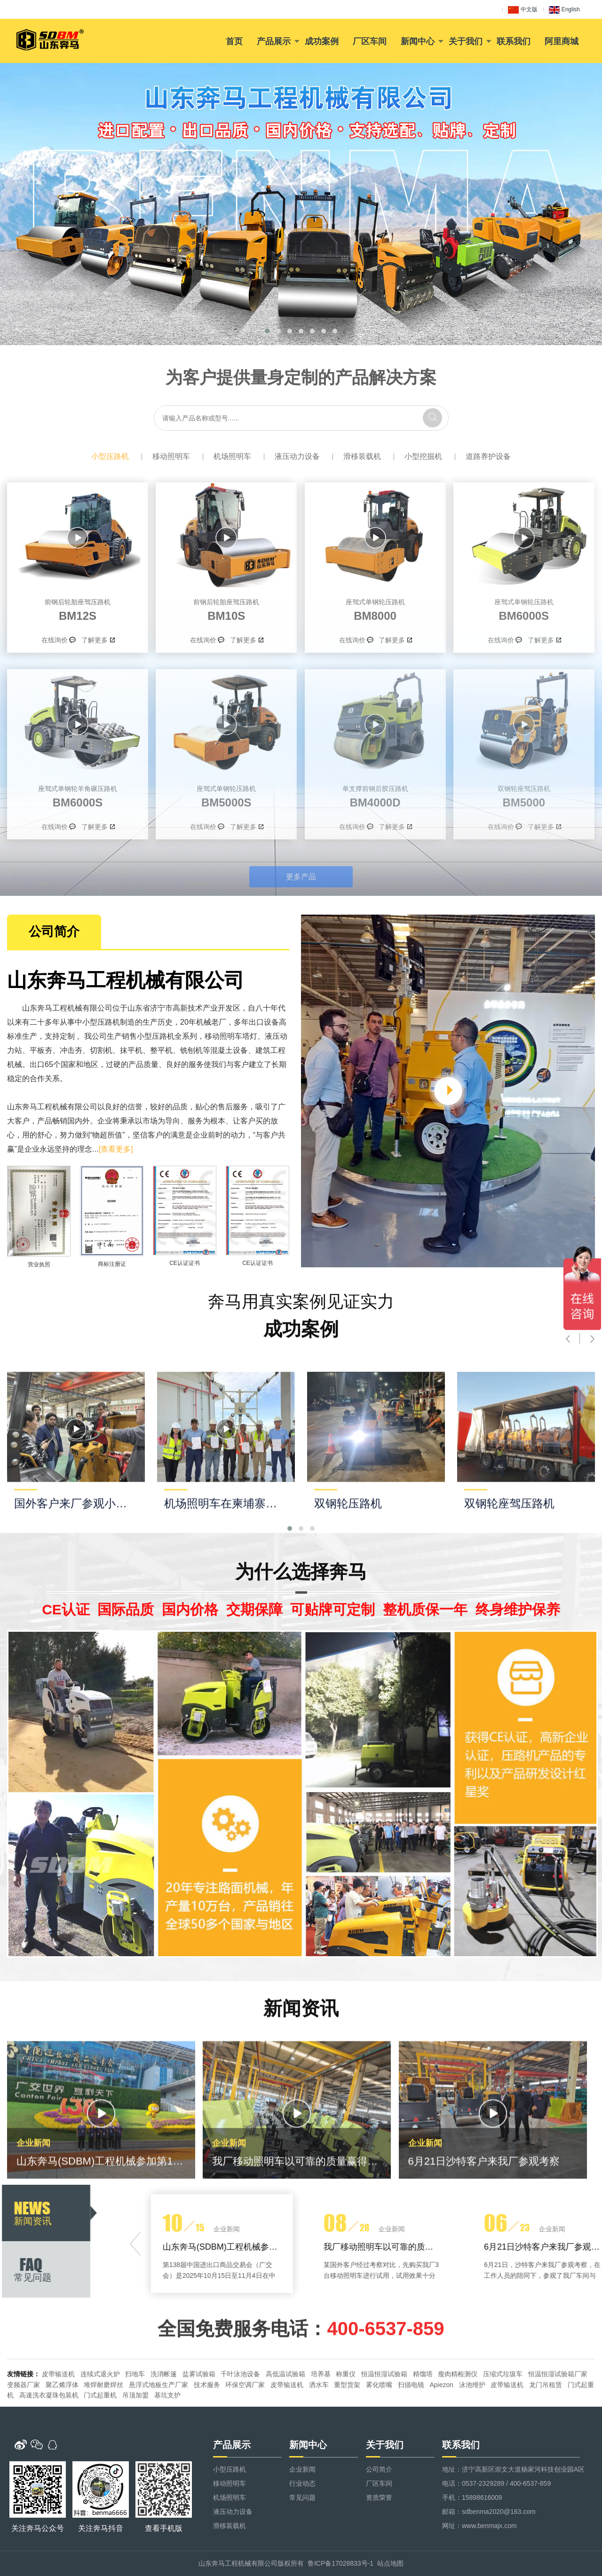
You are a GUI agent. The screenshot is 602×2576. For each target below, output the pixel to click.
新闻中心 (418, 41)
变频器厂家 (23, 2427)
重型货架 (347, 2427)
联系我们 (514, 41)
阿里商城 (561, 41)
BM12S (77, 608)
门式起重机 (100, 2438)
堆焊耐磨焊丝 (103, 2427)
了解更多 (94, 640)
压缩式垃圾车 (503, 2417)
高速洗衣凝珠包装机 (49, 2438)
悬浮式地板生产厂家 (158, 2427)
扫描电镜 (411, 2427)
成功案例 (322, 41)
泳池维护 (472, 2427)
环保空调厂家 (245, 2427)
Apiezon (441, 2427)
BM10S (226, 608)
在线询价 (54, 640)
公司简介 (379, 2469)
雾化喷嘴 (379, 2427)
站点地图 (390, 2563)
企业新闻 (302, 2469)
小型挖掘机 (423, 456)
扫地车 (135, 2417)
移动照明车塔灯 (64, 1036)
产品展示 (274, 41)
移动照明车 (171, 456)
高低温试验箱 (285, 2417)
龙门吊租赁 (545, 2427)
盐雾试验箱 (198, 2417)
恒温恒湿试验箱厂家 (557, 2417)
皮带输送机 (58, 2417)
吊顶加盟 (135, 2438)
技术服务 (207, 2427)
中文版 (523, 10)
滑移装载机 (362, 456)
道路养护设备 (488, 456)
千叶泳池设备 (240, 2417)
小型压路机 (110, 456)
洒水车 (319, 2427)
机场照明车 (232, 456)
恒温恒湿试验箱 (384, 2417)
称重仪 (346, 2417)
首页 (234, 41)
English (564, 10)
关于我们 (466, 41)
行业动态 (302, 2483)
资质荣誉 (379, 2497)
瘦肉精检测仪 (457, 2417)
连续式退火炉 (100, 2417)
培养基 (321, 2417)
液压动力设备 (297, 456)
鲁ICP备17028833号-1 (340, 2563)
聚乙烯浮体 (62, 2427)
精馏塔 (423, 2417)
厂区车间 (370, 41)
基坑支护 (167, 2438)
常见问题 (302, 2497)
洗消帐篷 (163, 2417)
